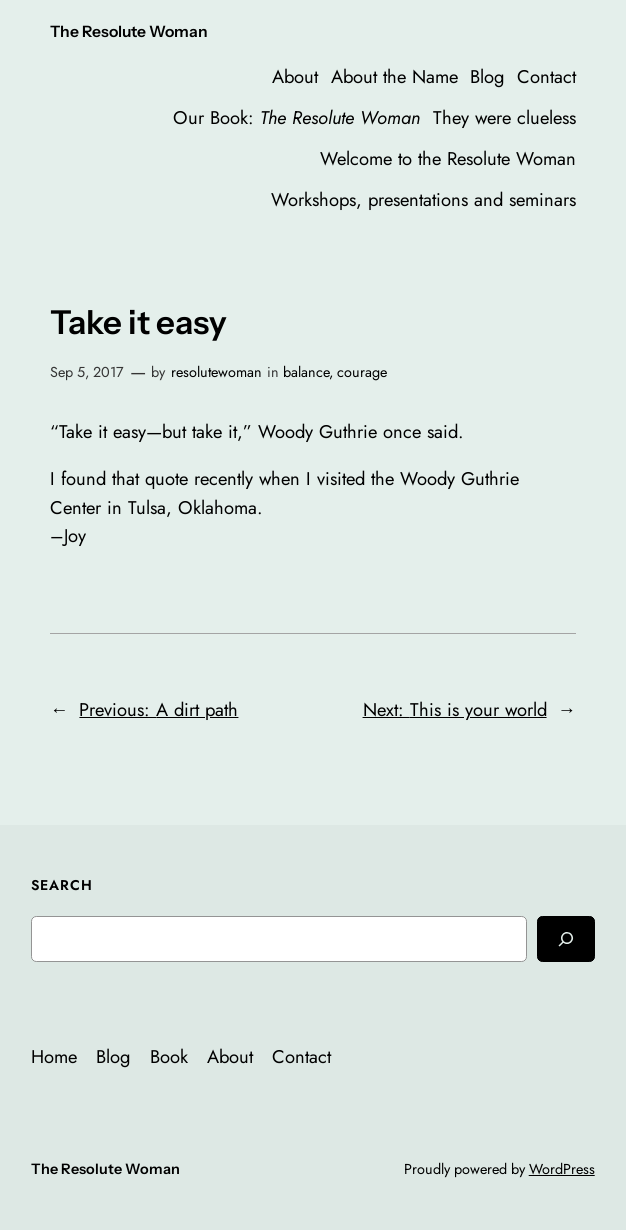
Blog (487, 76)
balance (306, 372)
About (295, 76)
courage (362, 372)
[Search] (566, 938)
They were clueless (504, 117)
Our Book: (296, 117)
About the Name (394, 76)
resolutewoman (216, 372)
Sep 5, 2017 (87, 372)
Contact (546, 76)
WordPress (562, 1169)
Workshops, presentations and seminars (423, 199)
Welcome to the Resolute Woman (448, 158)
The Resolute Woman (129, 31)
